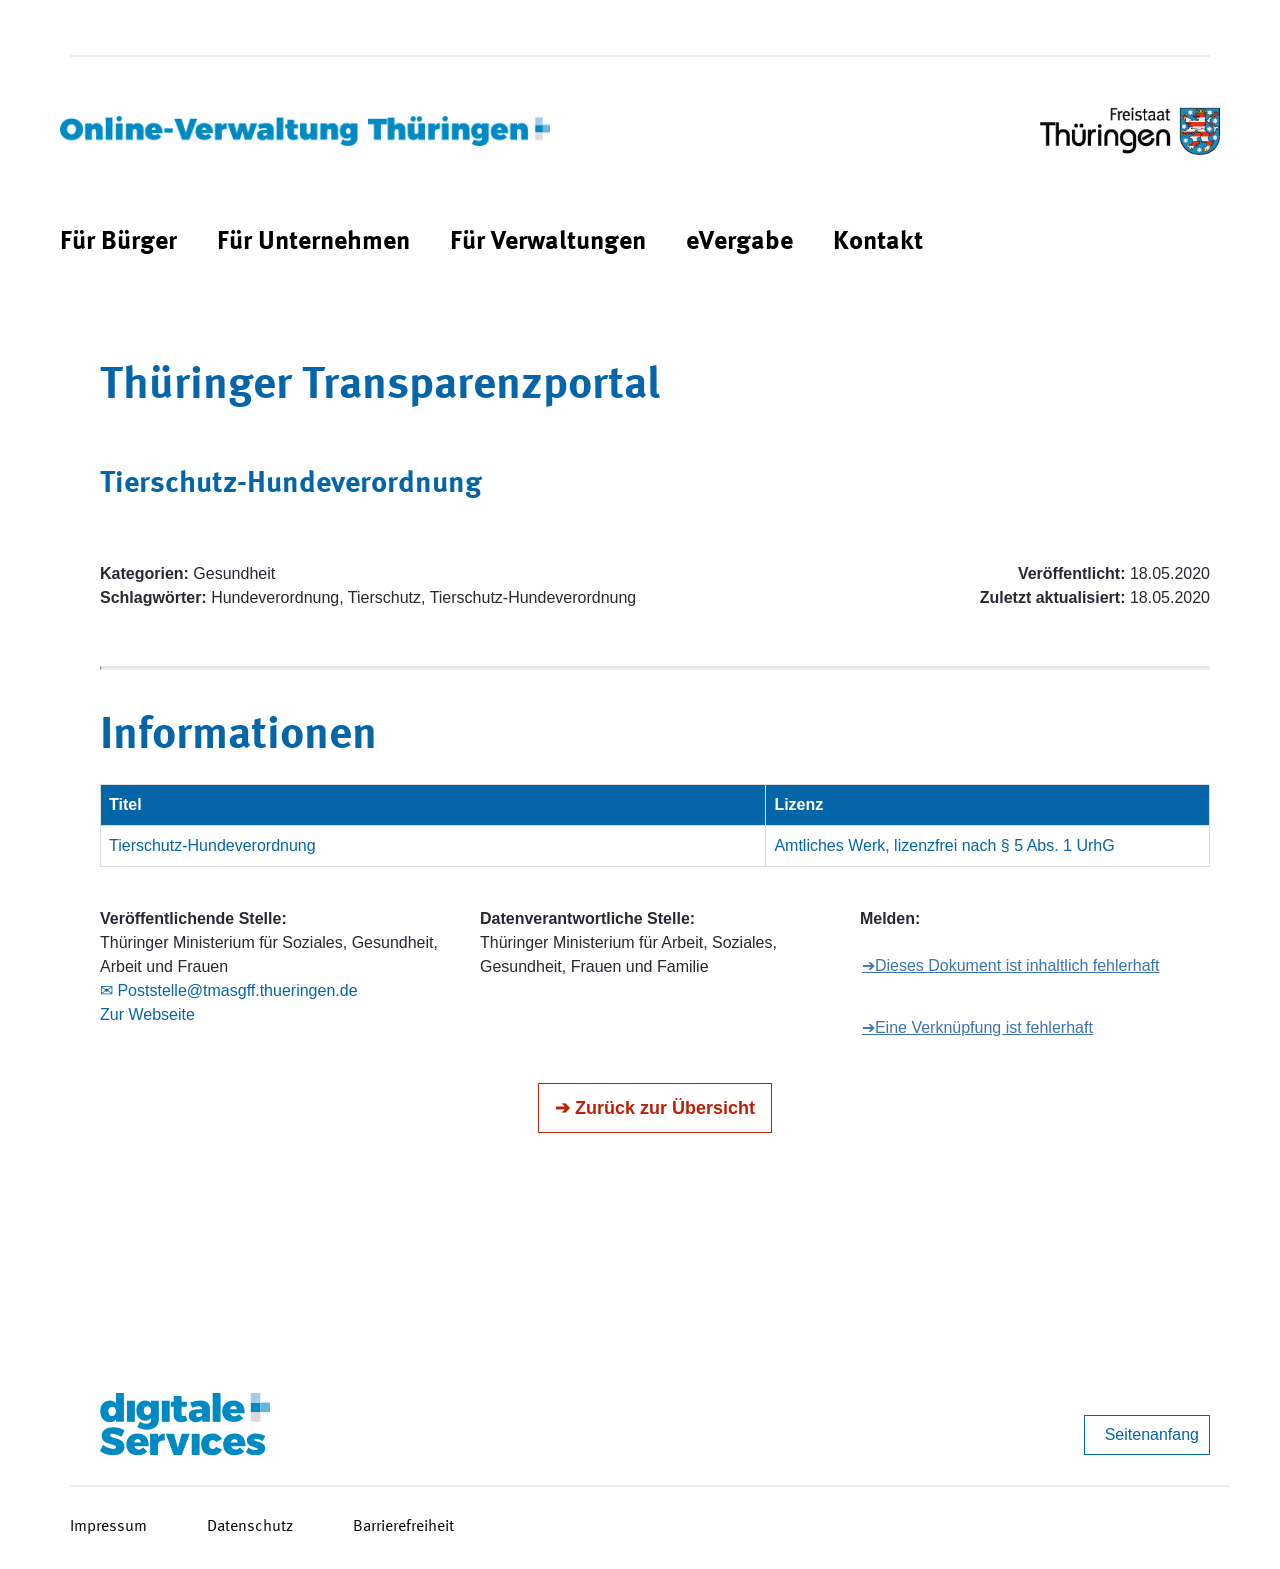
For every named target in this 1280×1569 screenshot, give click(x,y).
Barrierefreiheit (403, 1527)
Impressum (108, 1527)
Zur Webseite (147, 1014)
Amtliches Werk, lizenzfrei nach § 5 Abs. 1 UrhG (944, 845)
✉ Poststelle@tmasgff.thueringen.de (229, 990)
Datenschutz (250, 1527)
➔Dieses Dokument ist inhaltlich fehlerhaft (1011, 965)
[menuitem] (118, 242)
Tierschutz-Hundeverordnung (212, 845)
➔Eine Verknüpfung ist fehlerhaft (977, 1027)
